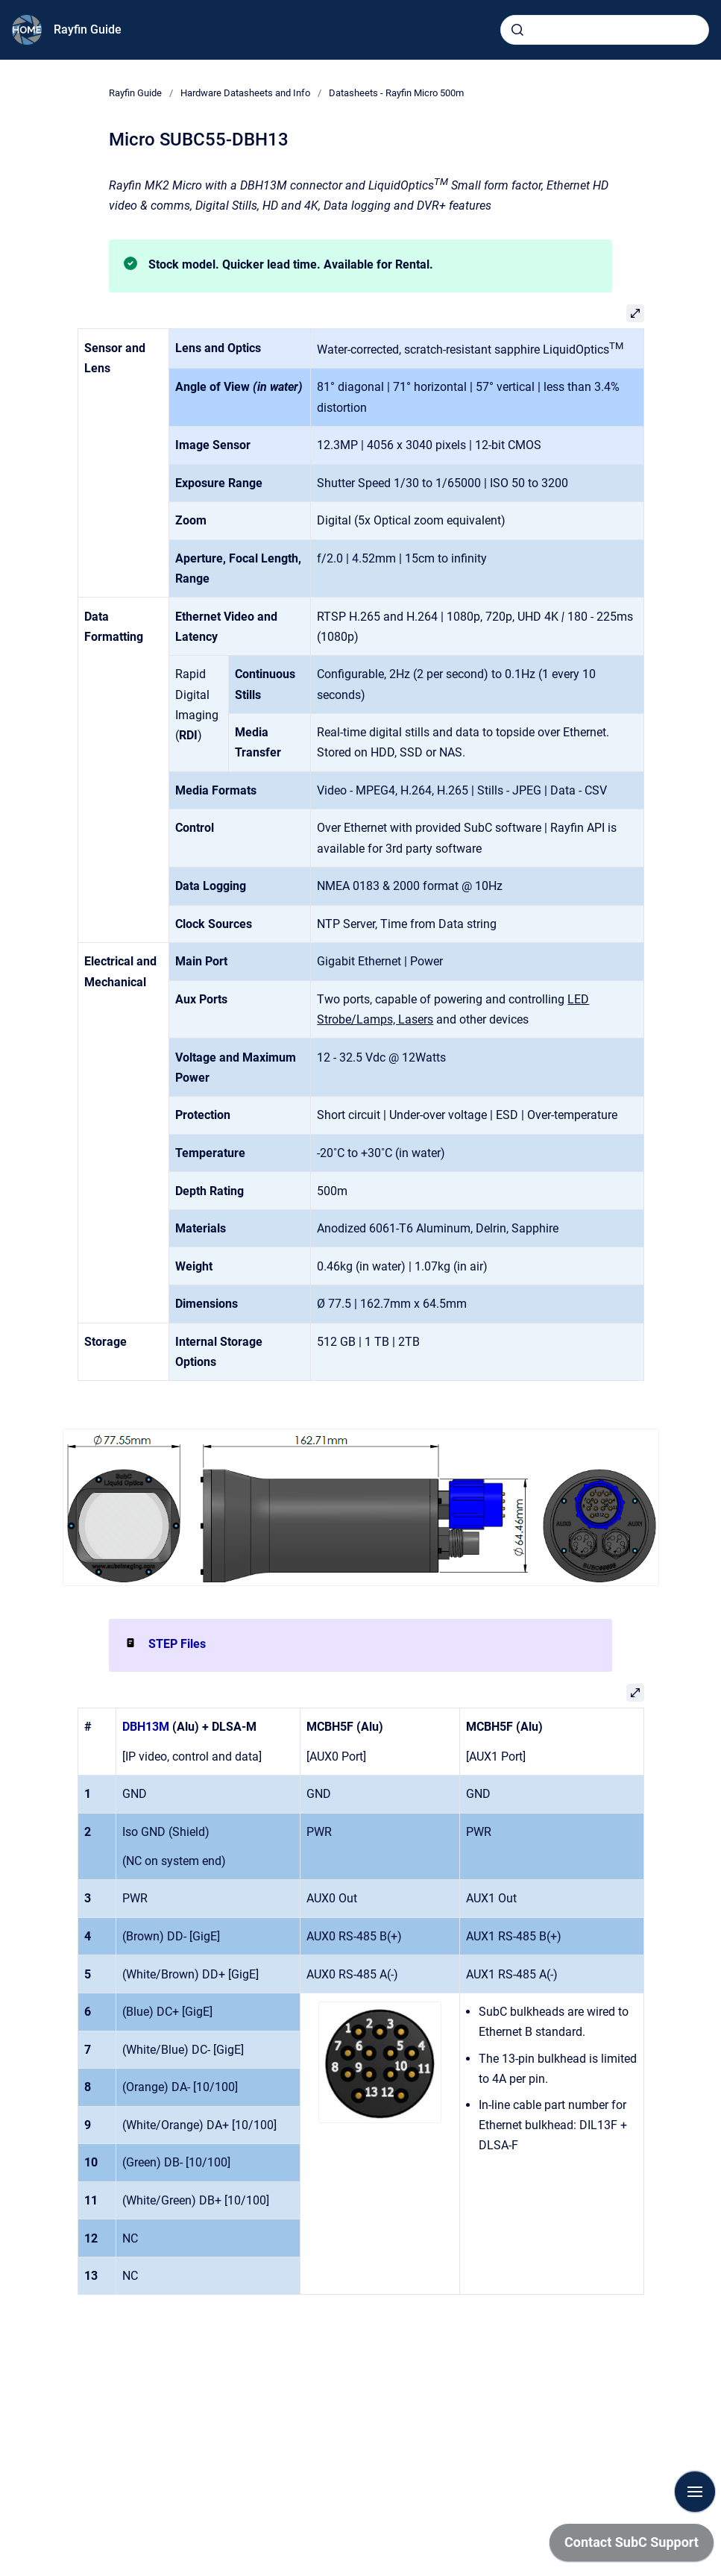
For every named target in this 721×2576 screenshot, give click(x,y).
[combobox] (604, 30)
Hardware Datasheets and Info (245, 92)
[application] (631, 2546)
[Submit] (517, 30)
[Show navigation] (695, 2492)
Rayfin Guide (88, 29)
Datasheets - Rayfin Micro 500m (396, 92)
